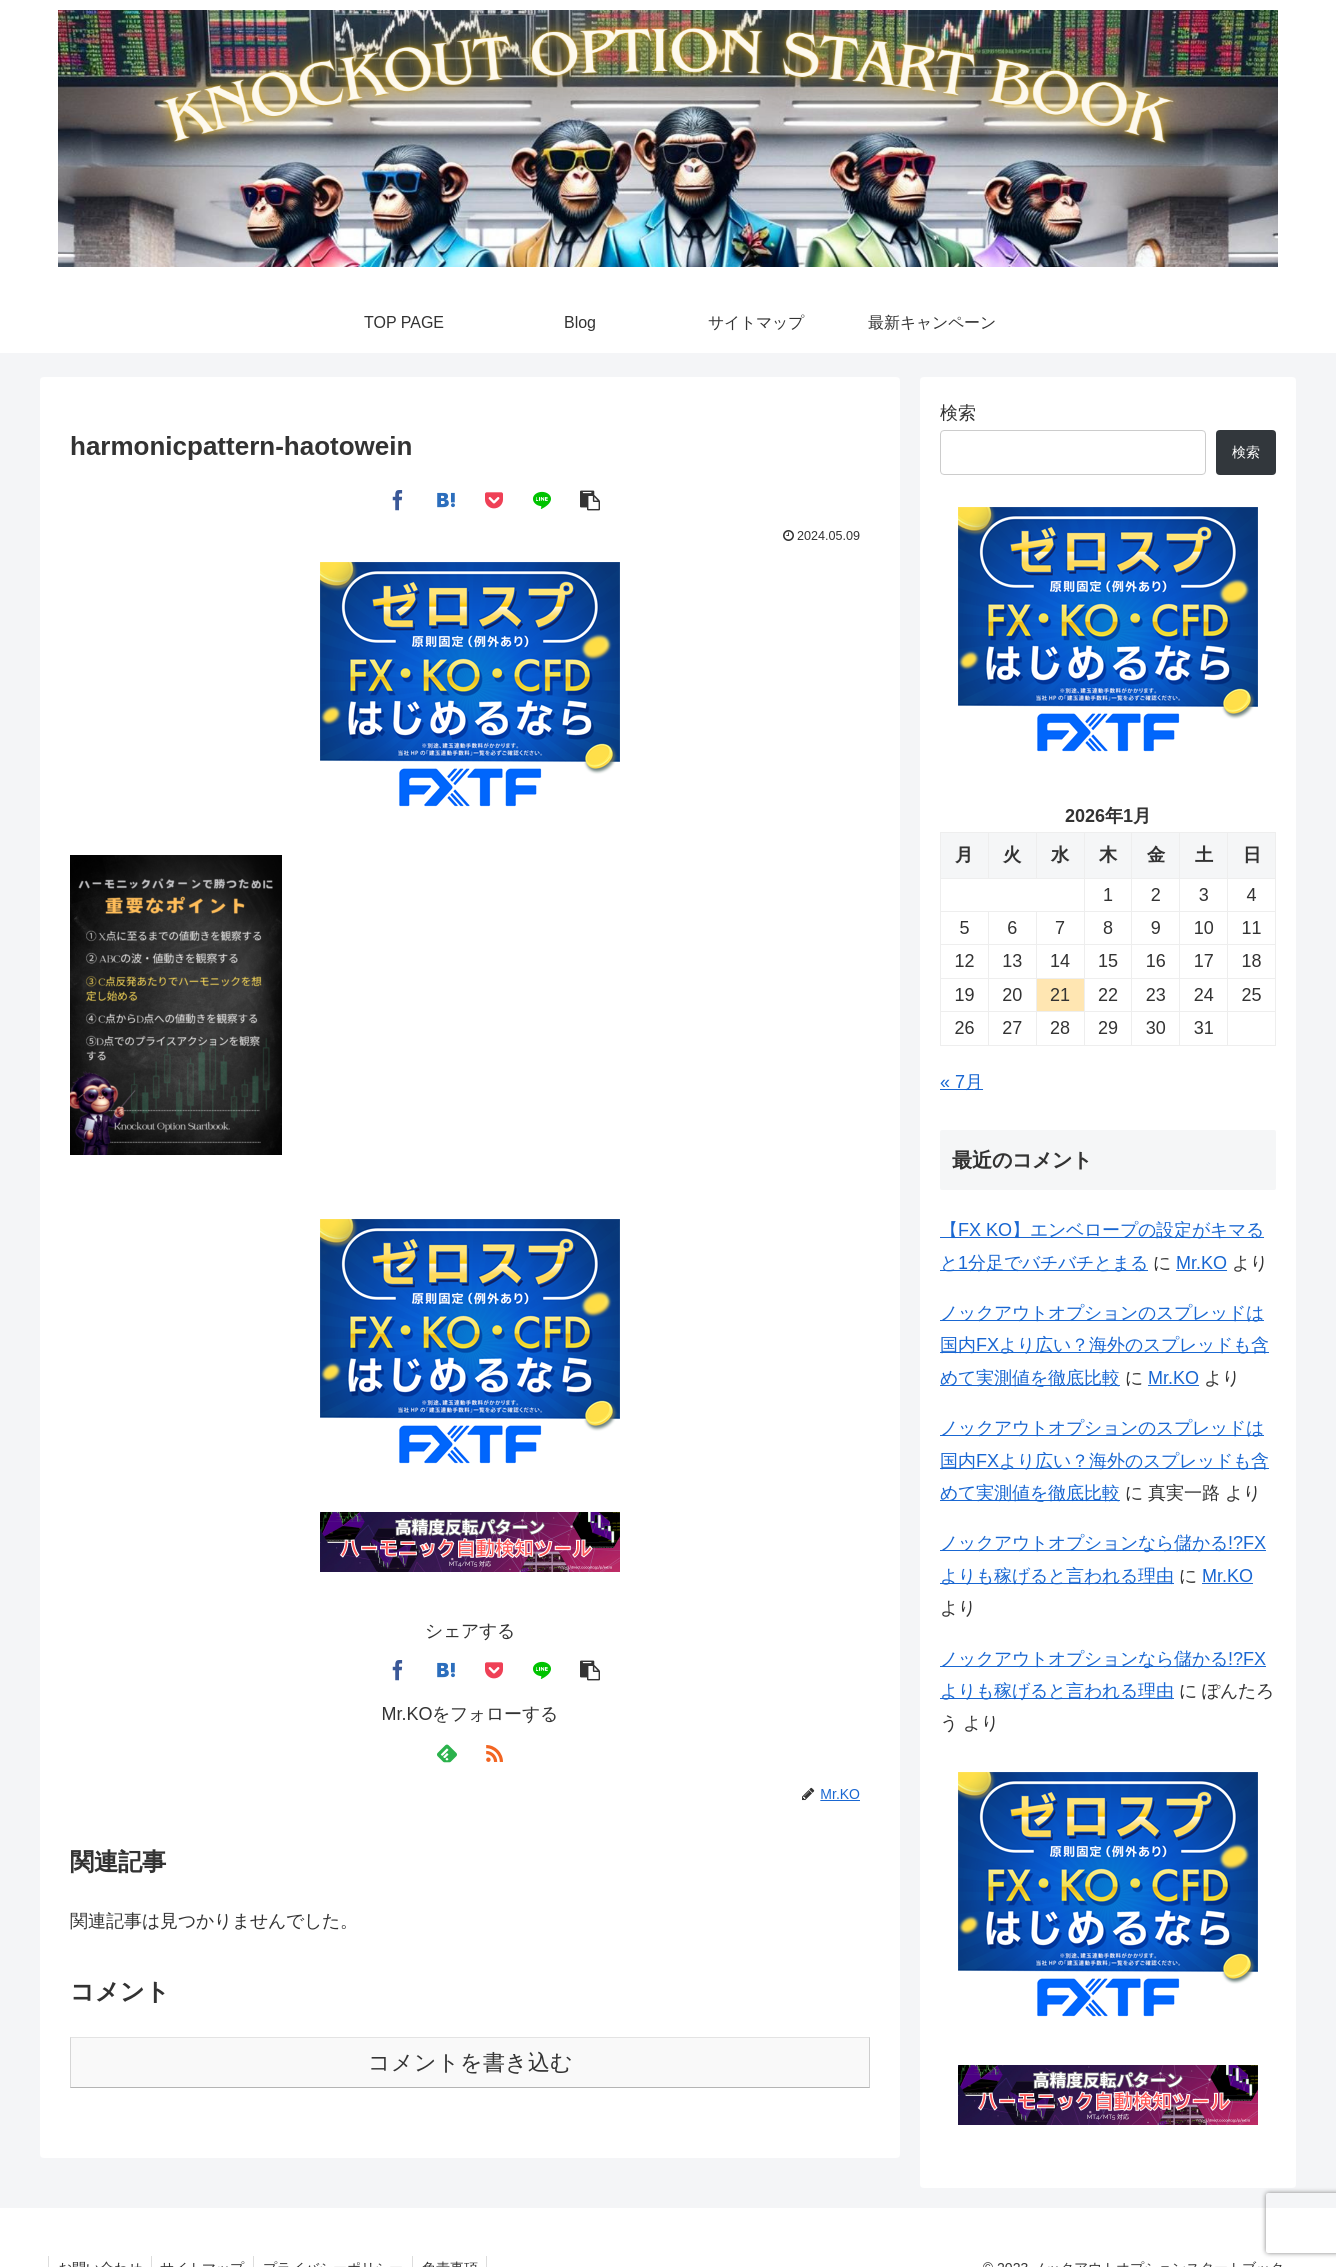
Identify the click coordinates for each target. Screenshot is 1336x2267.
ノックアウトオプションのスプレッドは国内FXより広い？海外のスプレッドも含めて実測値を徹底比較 (1104, 1345)
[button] (590, 499)
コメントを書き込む (470, 2062)
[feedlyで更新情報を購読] (446, 1754)
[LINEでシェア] (542, 499)
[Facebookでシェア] (398, 499)
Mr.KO (1201, 1263)
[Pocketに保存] (494, 499)
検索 (958, 413)
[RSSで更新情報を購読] (494, 1754)
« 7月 (961, 1082)
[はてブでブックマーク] (446, 499)
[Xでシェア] (350, 499)
